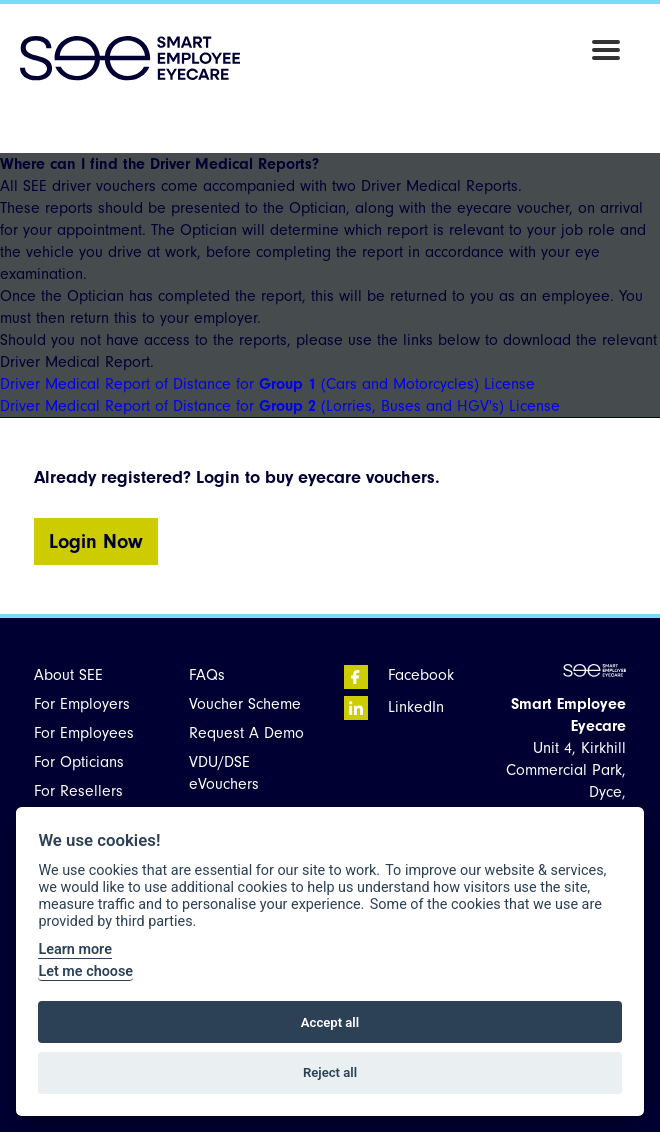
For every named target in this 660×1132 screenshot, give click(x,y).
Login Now (96, 541)
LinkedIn (394, 707)
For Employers (82, 704)
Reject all (330, 1072)
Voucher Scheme (245, 704)
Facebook (399, 675)
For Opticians (79, 762)
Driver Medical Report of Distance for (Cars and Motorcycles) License (267, 384)
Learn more (74, 949)
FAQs (207, 675)
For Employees (84, 733)
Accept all (330, 1022)
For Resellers (78, 791)
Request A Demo (246, 733)
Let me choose (85, 971)
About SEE (68, 675)
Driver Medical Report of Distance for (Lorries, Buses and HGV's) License (280, 406)
